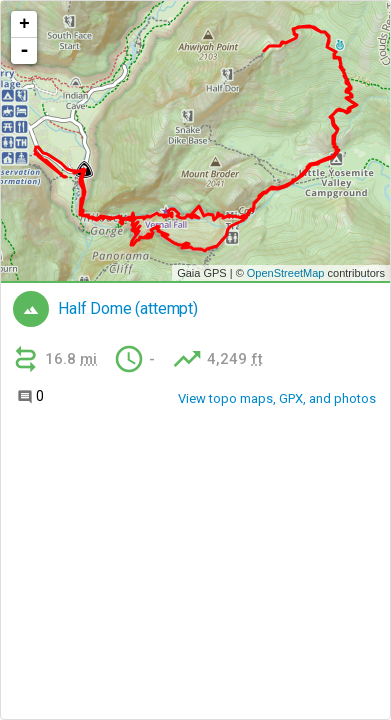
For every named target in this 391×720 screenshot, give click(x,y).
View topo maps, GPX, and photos (277, 398)
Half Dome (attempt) (128, 309)
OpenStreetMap (286, 273)
